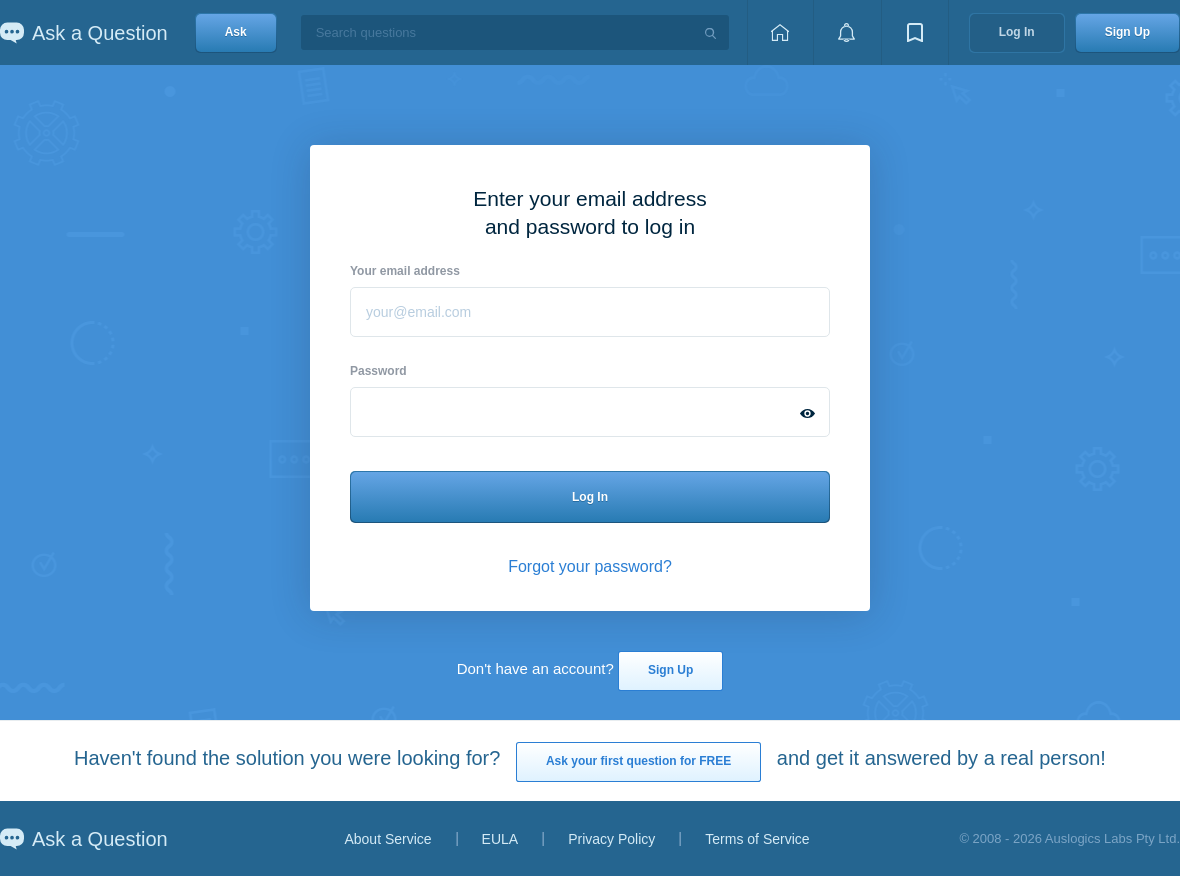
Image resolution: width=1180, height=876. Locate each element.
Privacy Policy (611, 839)
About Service (387, 839)
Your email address (405, 271)
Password (378, 371)
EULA (500, 839)
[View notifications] (847, 32)
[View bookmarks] (915, 32)
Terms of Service (757, 839)
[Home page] (780, 32)
